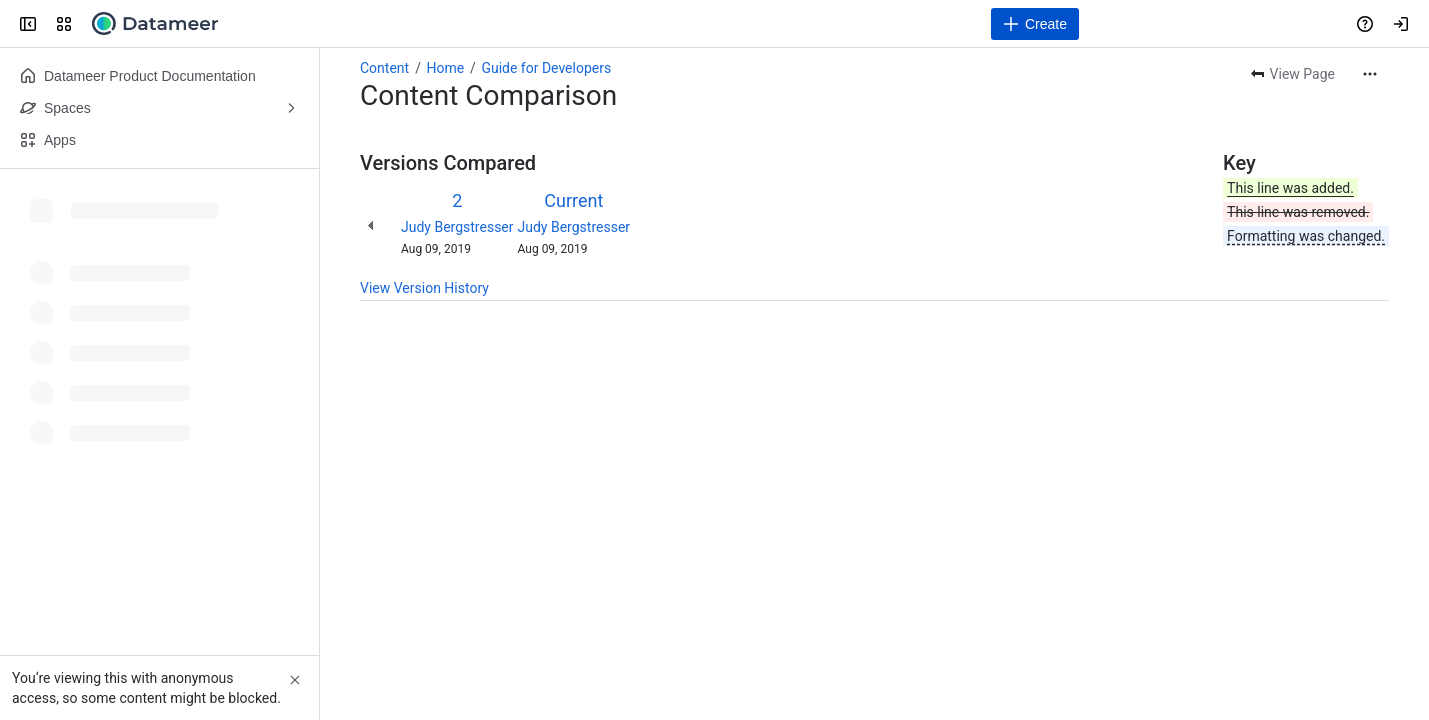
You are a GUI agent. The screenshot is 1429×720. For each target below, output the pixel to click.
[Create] (1035, 24)
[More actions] (1370, 74)
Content (384, 68)
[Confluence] (155, 24)
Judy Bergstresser (457, 227)
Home (445, 68)
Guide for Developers (546, 68)
